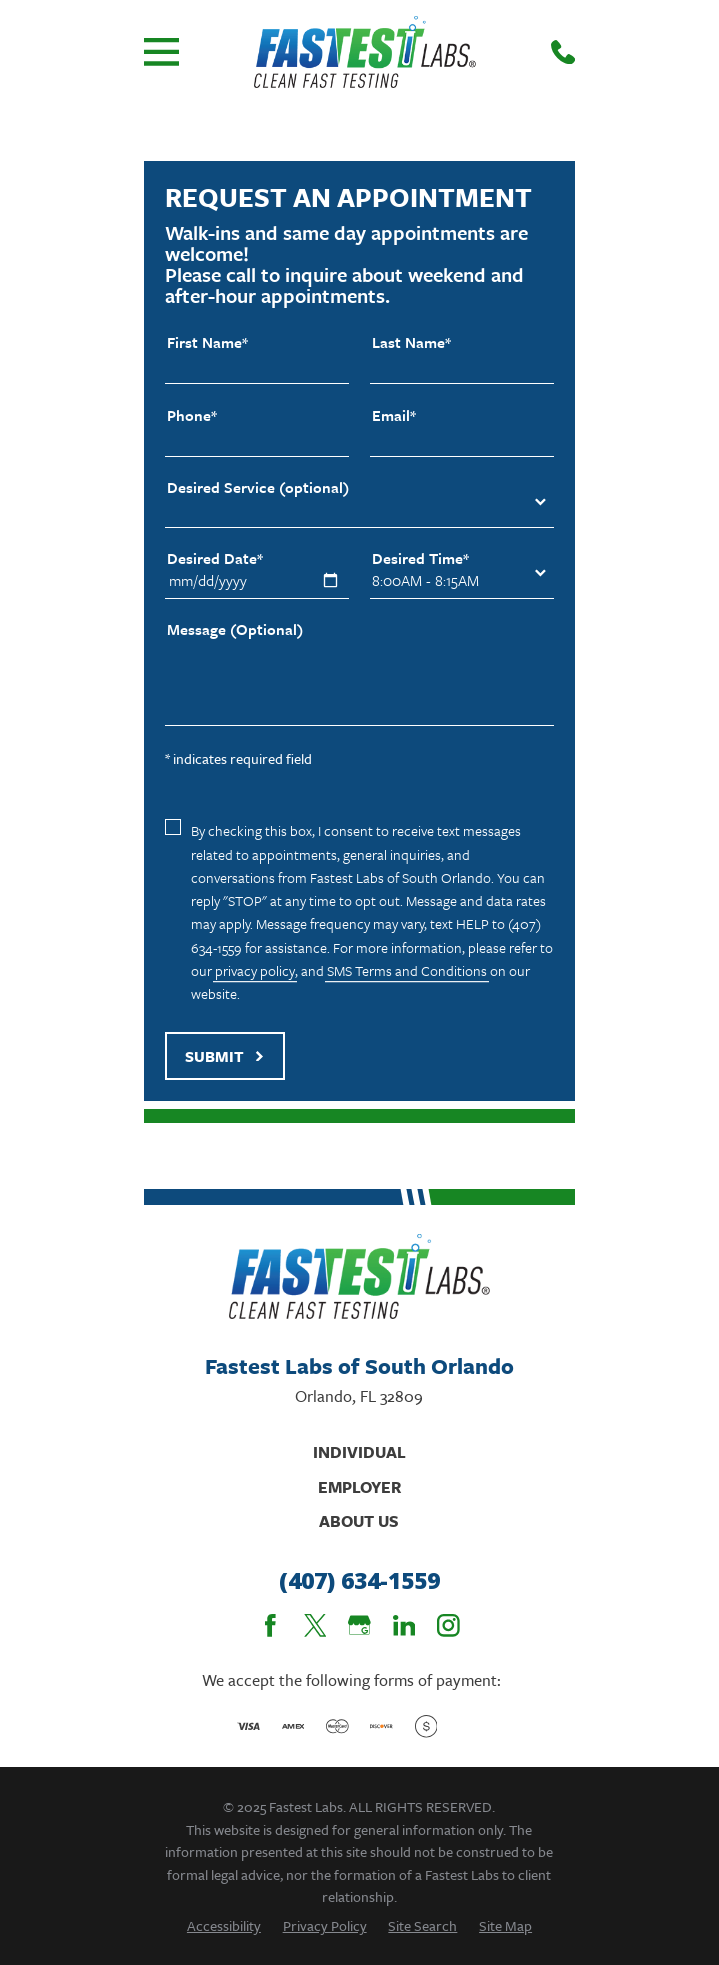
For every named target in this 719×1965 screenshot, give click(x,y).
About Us (359, 1521)
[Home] (364, 52)
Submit (225, 1056)
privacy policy (255, 970)
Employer (359, 1487)
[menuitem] (224, 1925)
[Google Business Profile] (359, 1625)
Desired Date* (215, 558)
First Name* (207, 342)
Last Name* (411, 342)
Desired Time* (420, 558)
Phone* (192, 415)
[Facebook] (270, 1625)
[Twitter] (315, 1625)
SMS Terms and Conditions (407, 970)
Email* (394, 415)
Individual (359, 1452)
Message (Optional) (235, 629)
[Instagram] (448, 1625)
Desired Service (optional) (258, 487)
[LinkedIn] (404, 1625)
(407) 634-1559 (359, 1581)
